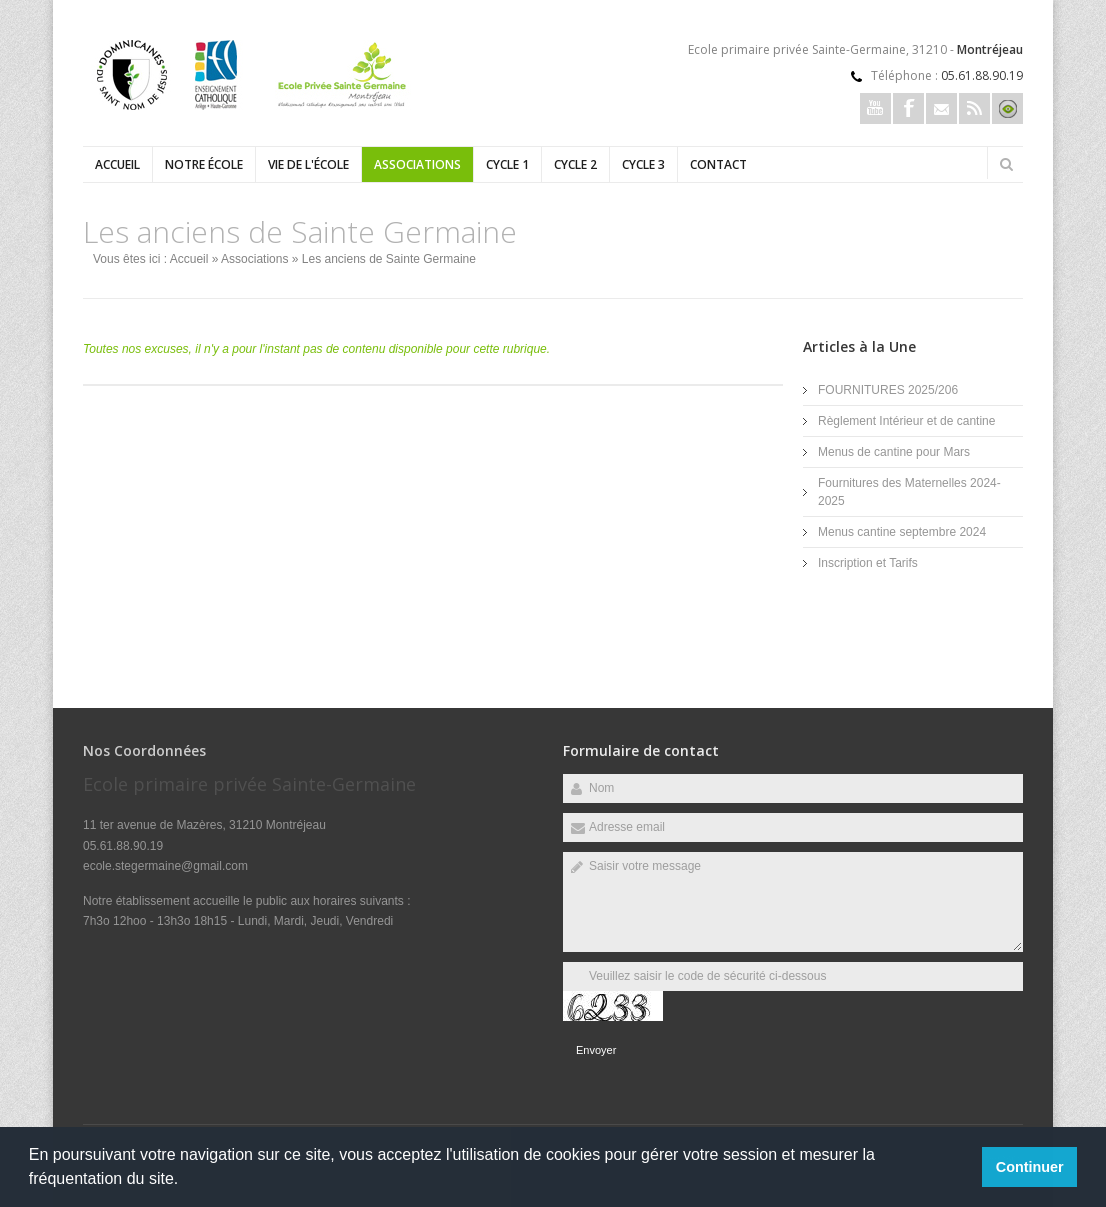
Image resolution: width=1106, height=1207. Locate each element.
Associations (417, 164)
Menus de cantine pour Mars (894, 452)
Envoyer (596, 1050)
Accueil (117, 164)
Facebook (908, 108)
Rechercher (1006, 164)
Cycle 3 (643, 164)
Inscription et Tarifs (868, 563)
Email (941, 108)
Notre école (204, 164)
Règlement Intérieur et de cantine (906, 421)
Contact (718, 164)
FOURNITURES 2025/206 (888, 390)
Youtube (875, 108)
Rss (974, 108)
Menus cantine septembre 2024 (902, 532)
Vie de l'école (308, 164)
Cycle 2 (575, 164)
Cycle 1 (507, 164)
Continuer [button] (1030, 1167)
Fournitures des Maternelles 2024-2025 (909, 492)
